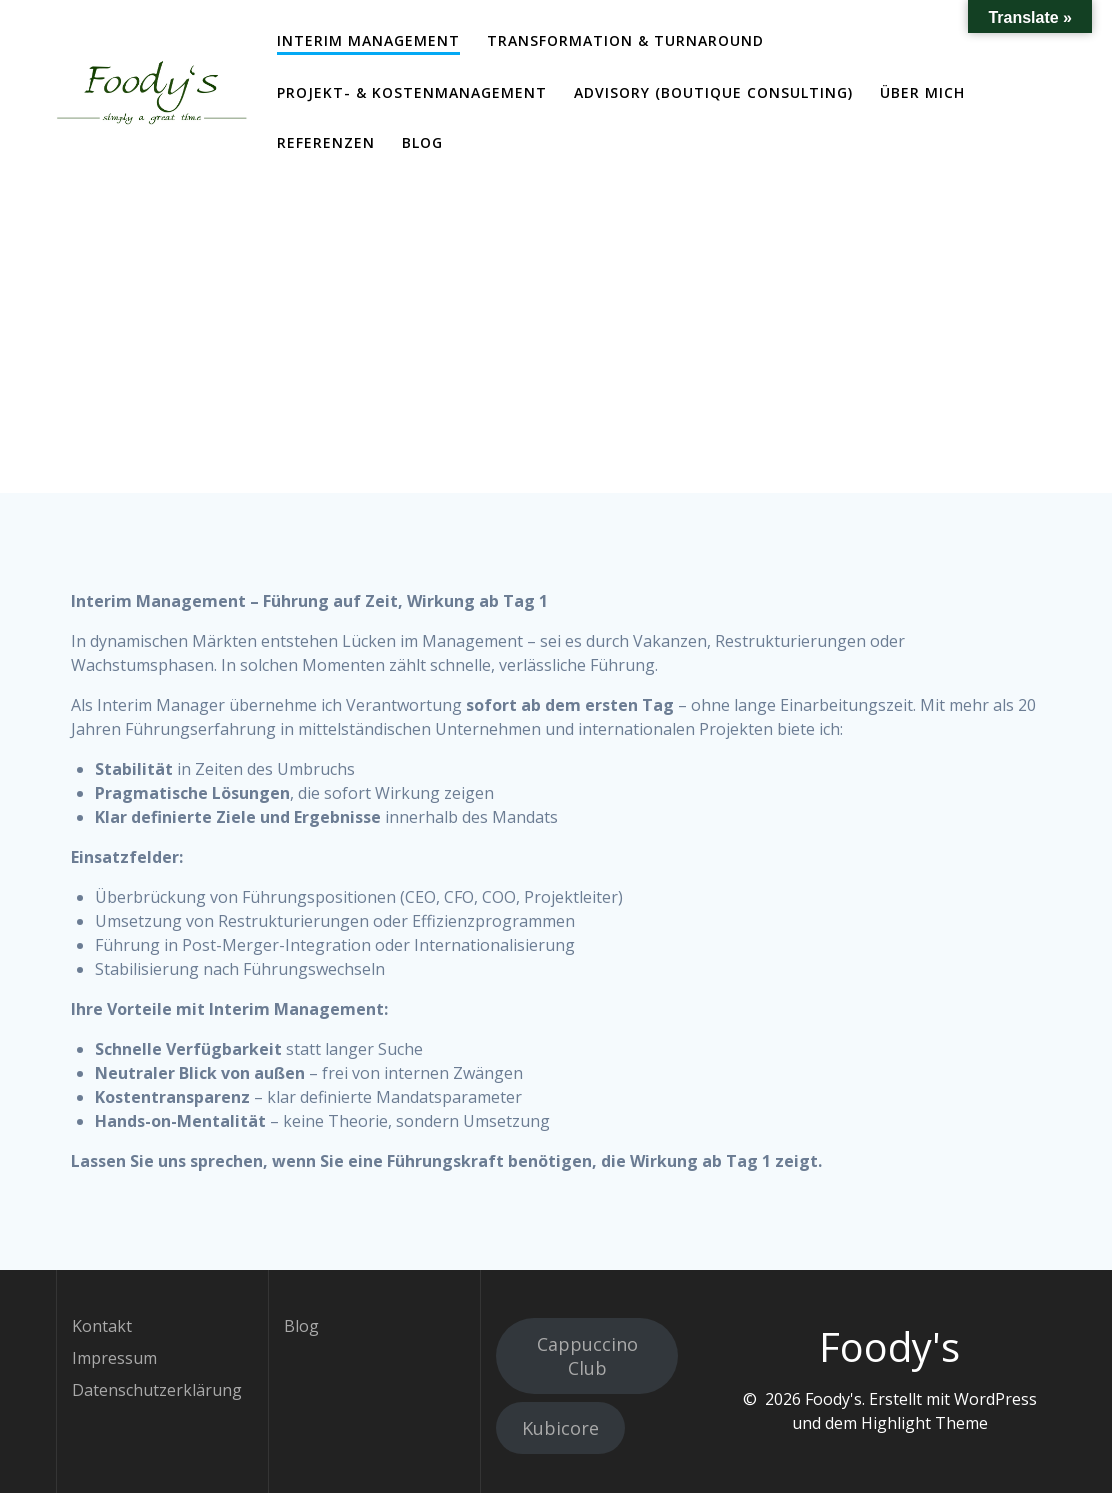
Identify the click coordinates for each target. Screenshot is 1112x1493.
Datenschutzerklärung (157, 1390)
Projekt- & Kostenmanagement (412, 92)
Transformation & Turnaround (625, 40)
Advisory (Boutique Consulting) (713, 92)
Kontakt (102, 1326)
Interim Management (368, 40)
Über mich (922, 92)
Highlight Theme (924, 1423)
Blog (422, 142)
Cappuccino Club (587, 1356)
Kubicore (560, 1428)
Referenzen (326, 142)
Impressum (114, 1358)
